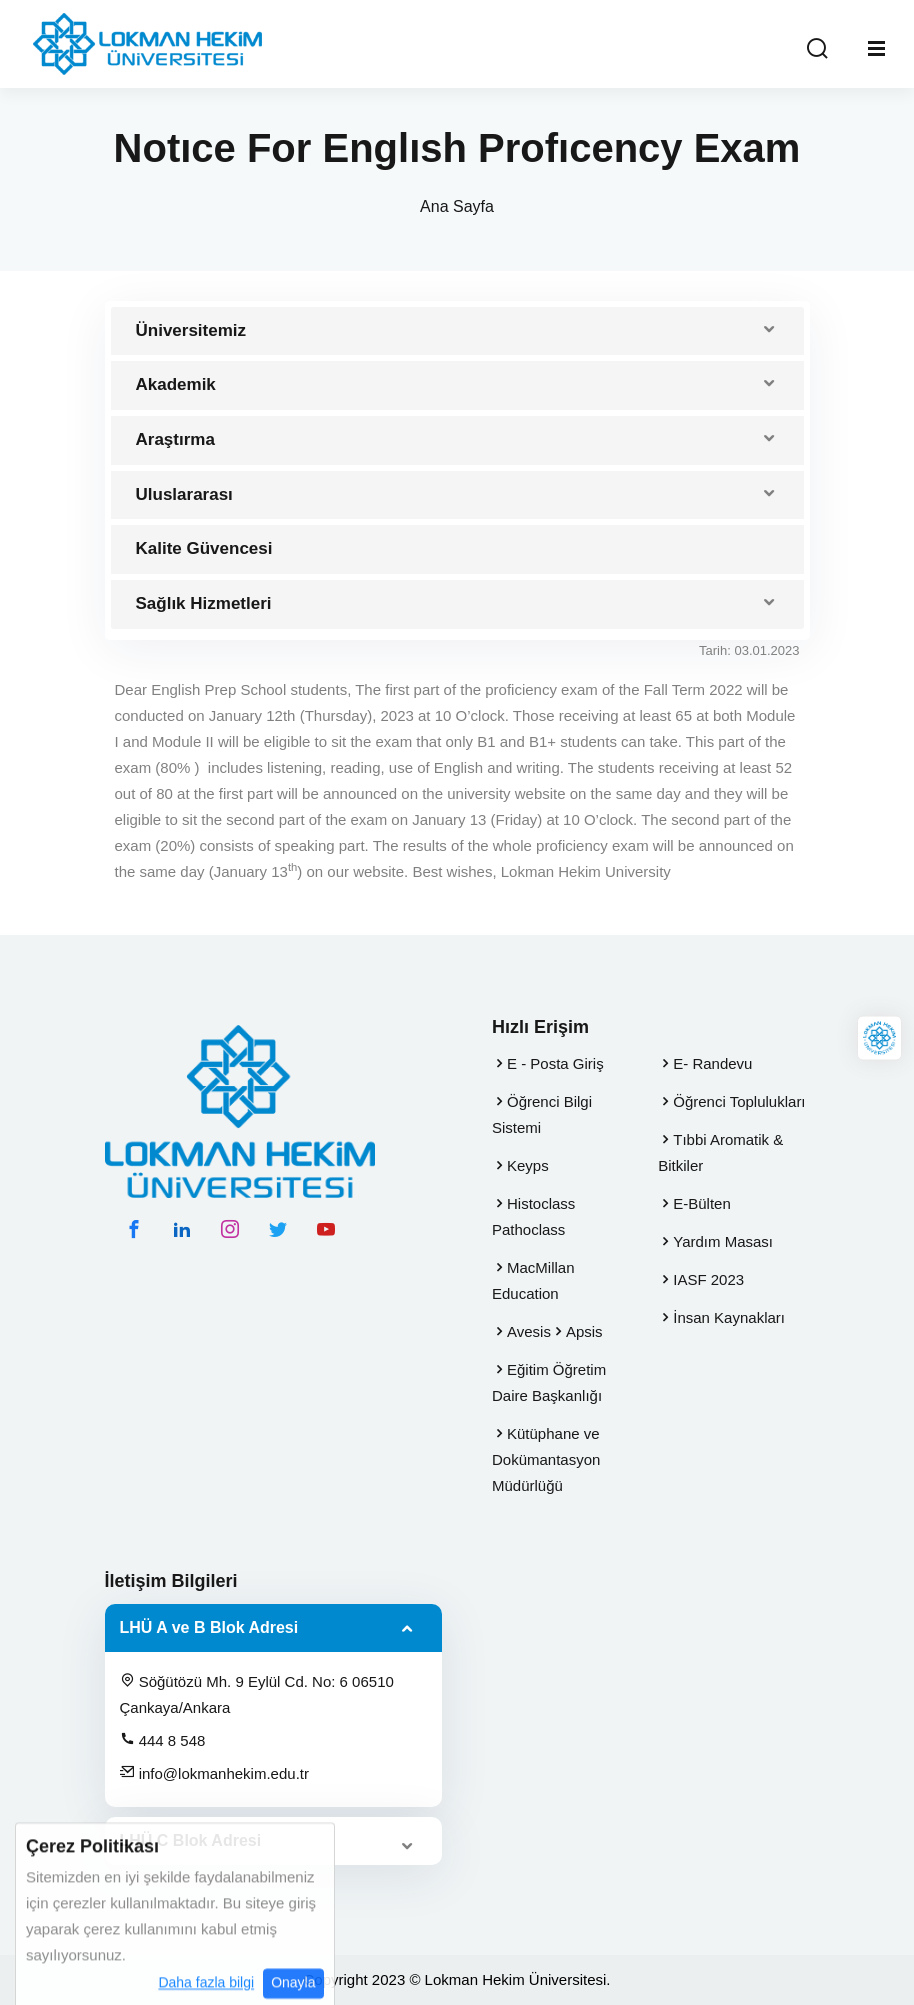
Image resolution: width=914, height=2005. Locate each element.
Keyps (528, 1165)
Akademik (176, 384)
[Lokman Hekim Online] (879, 1037)
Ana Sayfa (457, 206)
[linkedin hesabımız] (182, 1229)
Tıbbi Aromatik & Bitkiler (720, 1152)
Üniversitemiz (191, 330)
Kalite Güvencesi (204, 548)
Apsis (584, 1331)
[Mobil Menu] (876, 49)
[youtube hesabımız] (326, 1229)
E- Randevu (712, 1063)
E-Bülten (702, 1203)
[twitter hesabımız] (278, 1229)
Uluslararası (184, 494)
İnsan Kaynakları (729, 1317)
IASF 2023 (708, 1279)
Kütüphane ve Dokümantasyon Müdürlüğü (546, 1459)
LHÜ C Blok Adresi (191, 1840)
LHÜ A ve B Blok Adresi (209, 1627)
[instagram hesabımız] (230, 1229)
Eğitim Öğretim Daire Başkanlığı (549, 1382)
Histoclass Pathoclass (533, 1216)
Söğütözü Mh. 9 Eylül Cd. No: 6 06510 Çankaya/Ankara (257, 1694)
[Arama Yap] (817, 49)
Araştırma (175, 439)
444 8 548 (163, 1740)
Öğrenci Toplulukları (739, 1101)
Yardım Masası (723, 1241)
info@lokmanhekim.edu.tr (214, 1773)
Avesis (529, 1331)
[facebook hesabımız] (134, 1229)
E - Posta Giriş (555, 1063)
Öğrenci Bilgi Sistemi (542, 1114)
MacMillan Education (533, 1280)
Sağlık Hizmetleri (204, 603)
